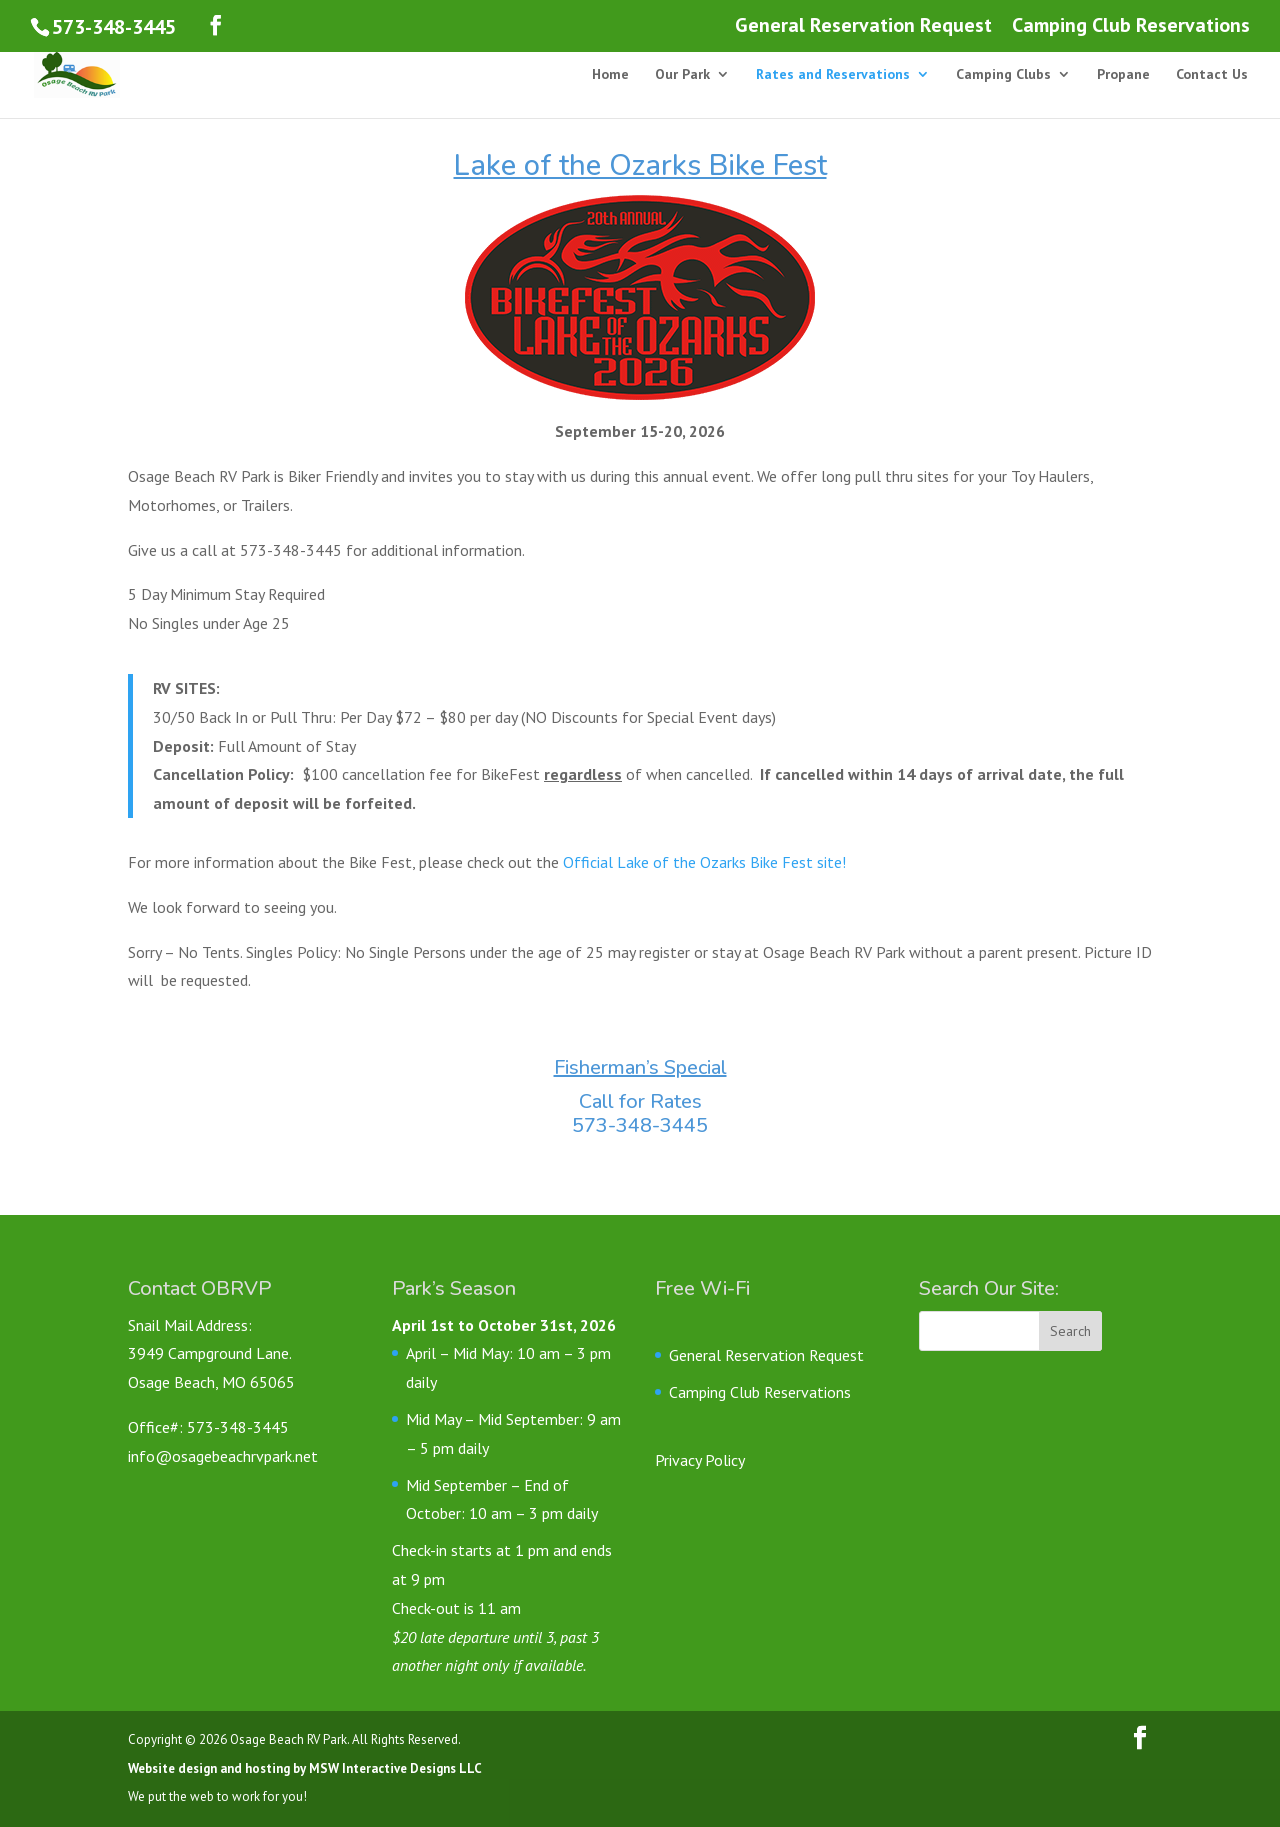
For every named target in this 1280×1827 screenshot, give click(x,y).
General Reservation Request (863, 26)
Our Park (682, 75)
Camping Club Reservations (1131, 26)
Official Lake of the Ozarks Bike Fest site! (704, 862)
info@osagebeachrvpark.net (223, 1456)
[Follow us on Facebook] (216, 25)
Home (610, 75)
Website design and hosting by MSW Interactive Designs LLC (305, 1768)
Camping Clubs (1003, 75)
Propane (1123, 75)
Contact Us (1212, 75)
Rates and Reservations (833, 75)
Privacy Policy (700, 1460)
